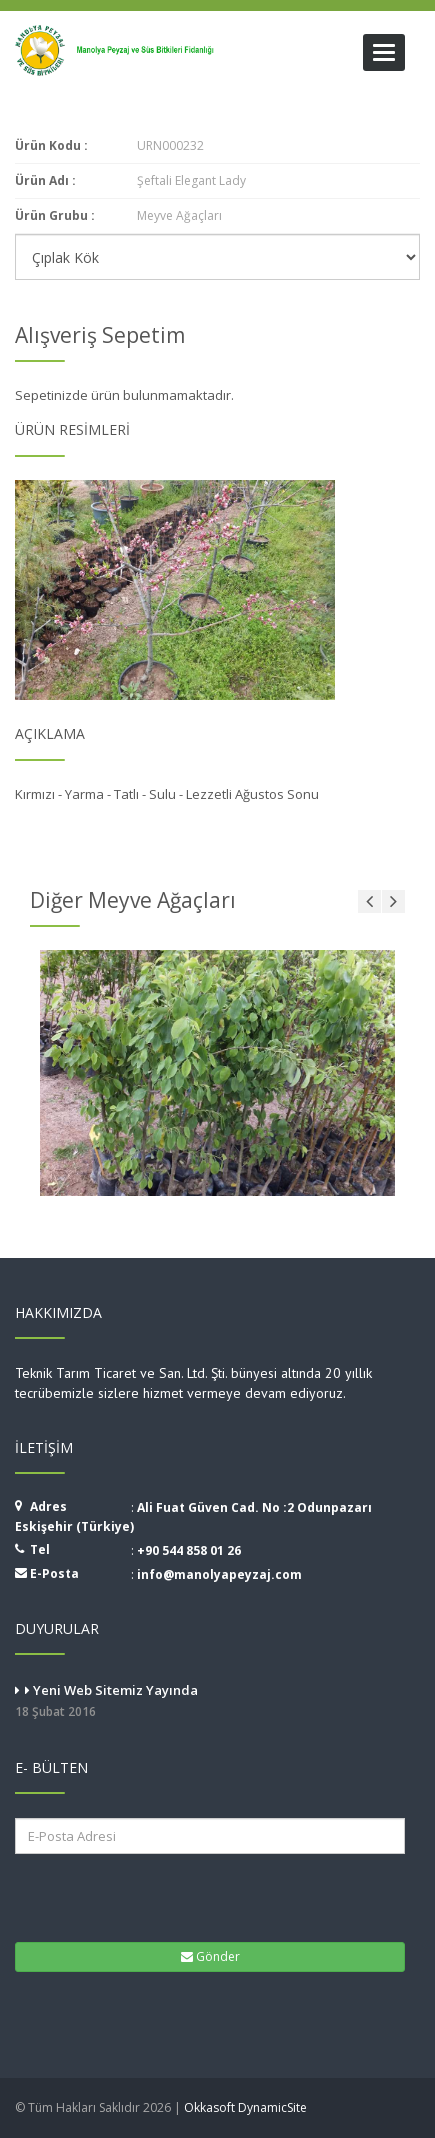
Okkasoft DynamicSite (245, 2107)
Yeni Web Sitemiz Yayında (217, 1702)
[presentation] (139, 1896)
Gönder (210, 1956)
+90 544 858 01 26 (189, 1550)
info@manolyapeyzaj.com (219, 1574)
